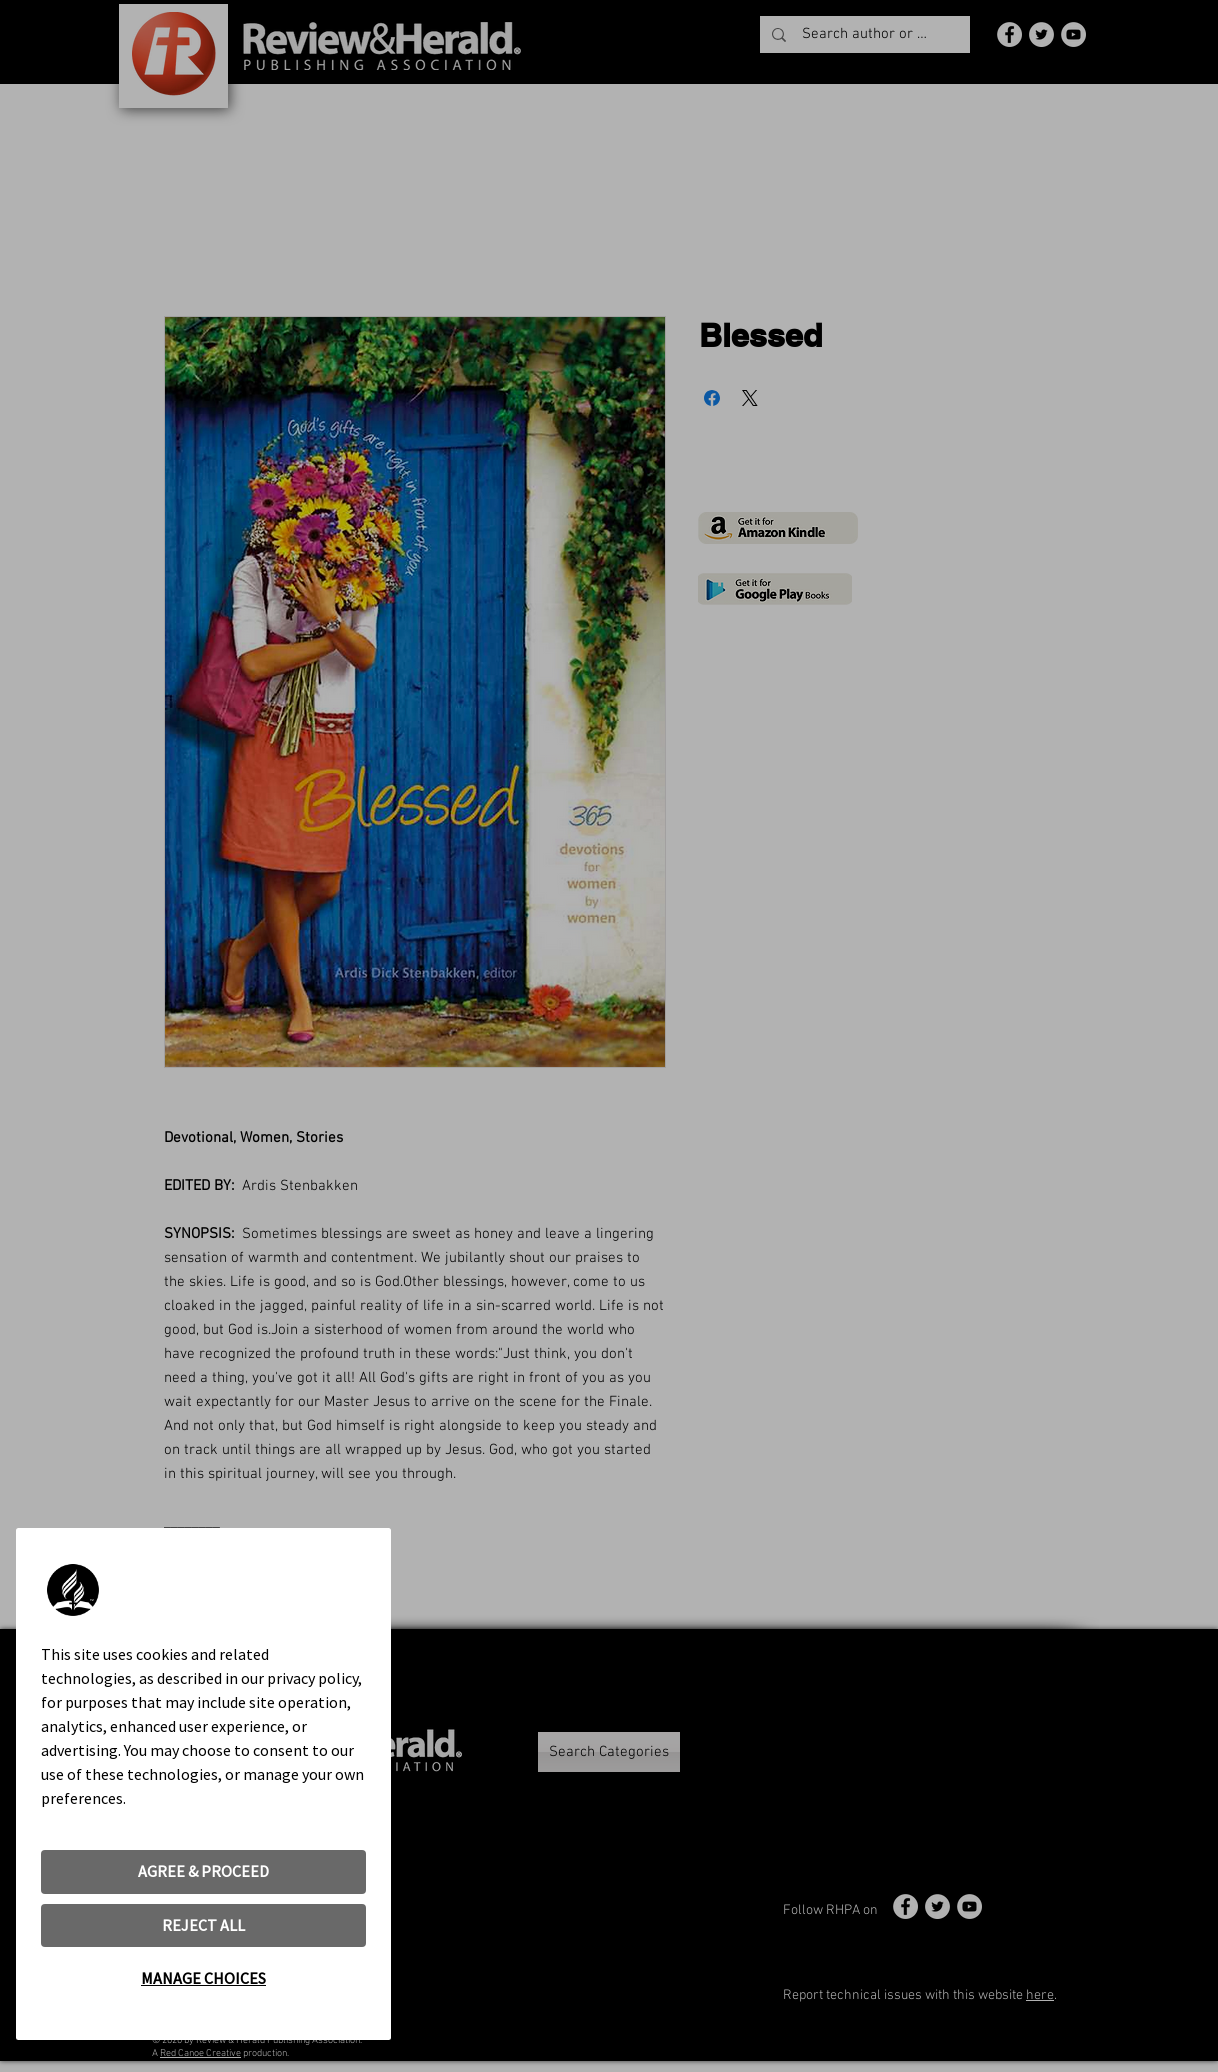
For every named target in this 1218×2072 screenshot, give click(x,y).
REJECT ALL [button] (203, 1925)
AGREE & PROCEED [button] (203, 1871)
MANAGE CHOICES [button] (203, 1978)
